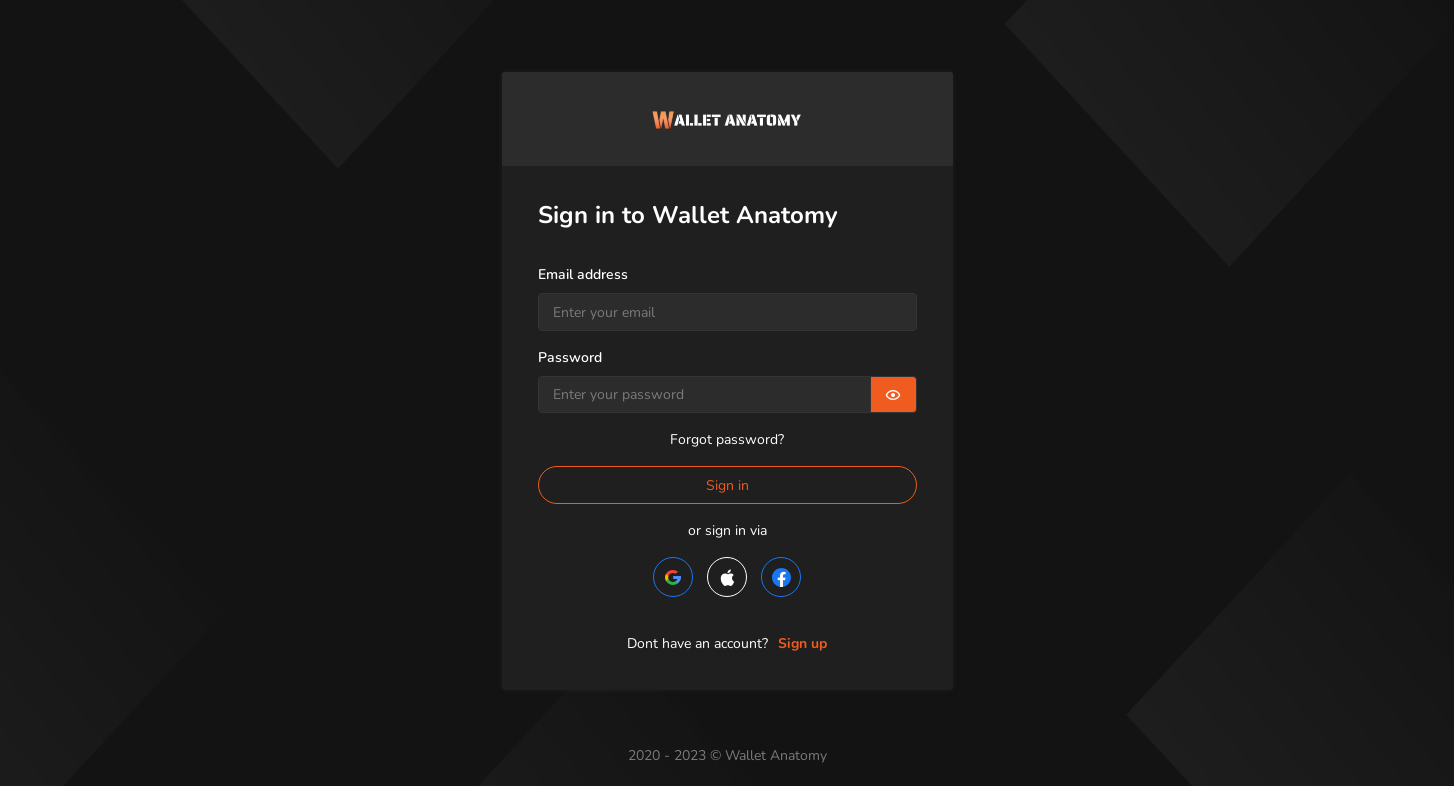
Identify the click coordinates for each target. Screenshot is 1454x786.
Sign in (727, 485)
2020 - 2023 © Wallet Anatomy (727, 755)
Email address (583, 274)
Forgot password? (727, 439)
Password (570, 357)
